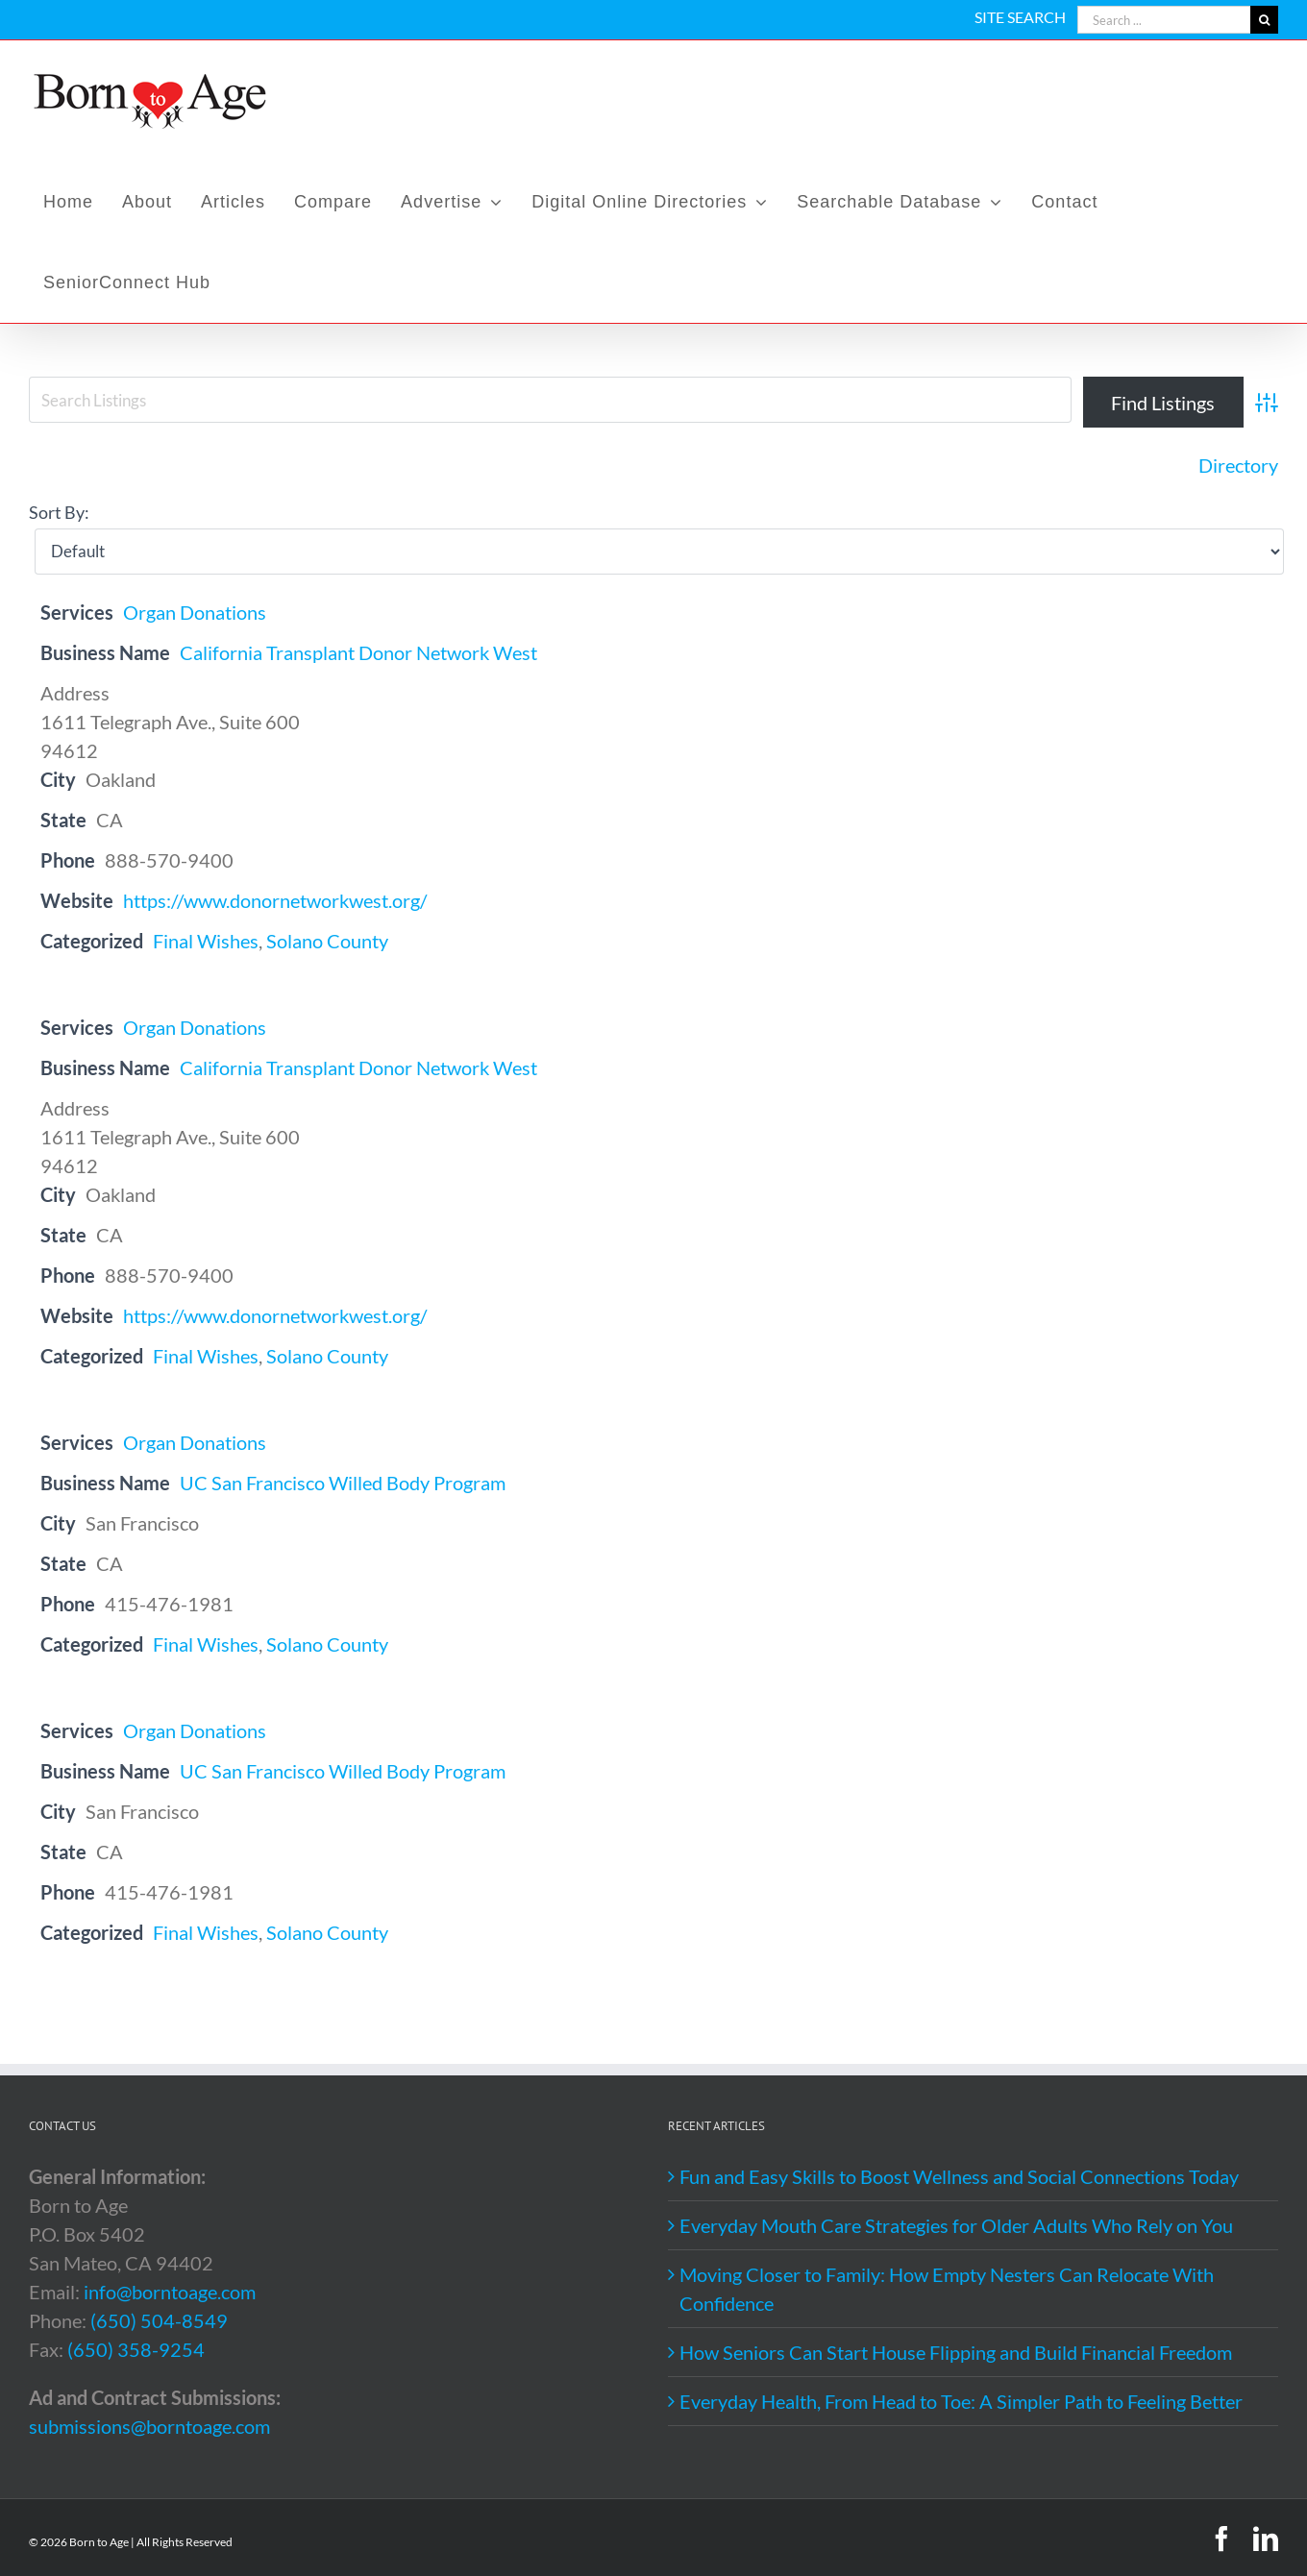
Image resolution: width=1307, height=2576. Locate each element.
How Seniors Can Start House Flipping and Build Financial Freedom (955, 2352)
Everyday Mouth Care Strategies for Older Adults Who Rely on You (956, 2225)
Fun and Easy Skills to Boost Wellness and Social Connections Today (959, 2176)
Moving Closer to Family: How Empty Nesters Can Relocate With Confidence (946, 2289)
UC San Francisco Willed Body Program (343, 1482)
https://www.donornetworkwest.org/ (275, 900)
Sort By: (59, 512)
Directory (1238, 465)
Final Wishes (206, 940)
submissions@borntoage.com (149, 2426)
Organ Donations (194, 612)
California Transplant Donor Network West (358, 652)
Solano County (327, 940)
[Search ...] (1163, 20)
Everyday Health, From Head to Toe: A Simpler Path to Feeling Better (961, 2401)
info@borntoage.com (170, 2291)
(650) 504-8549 (159, 2320)
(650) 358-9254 (136, 2349)
